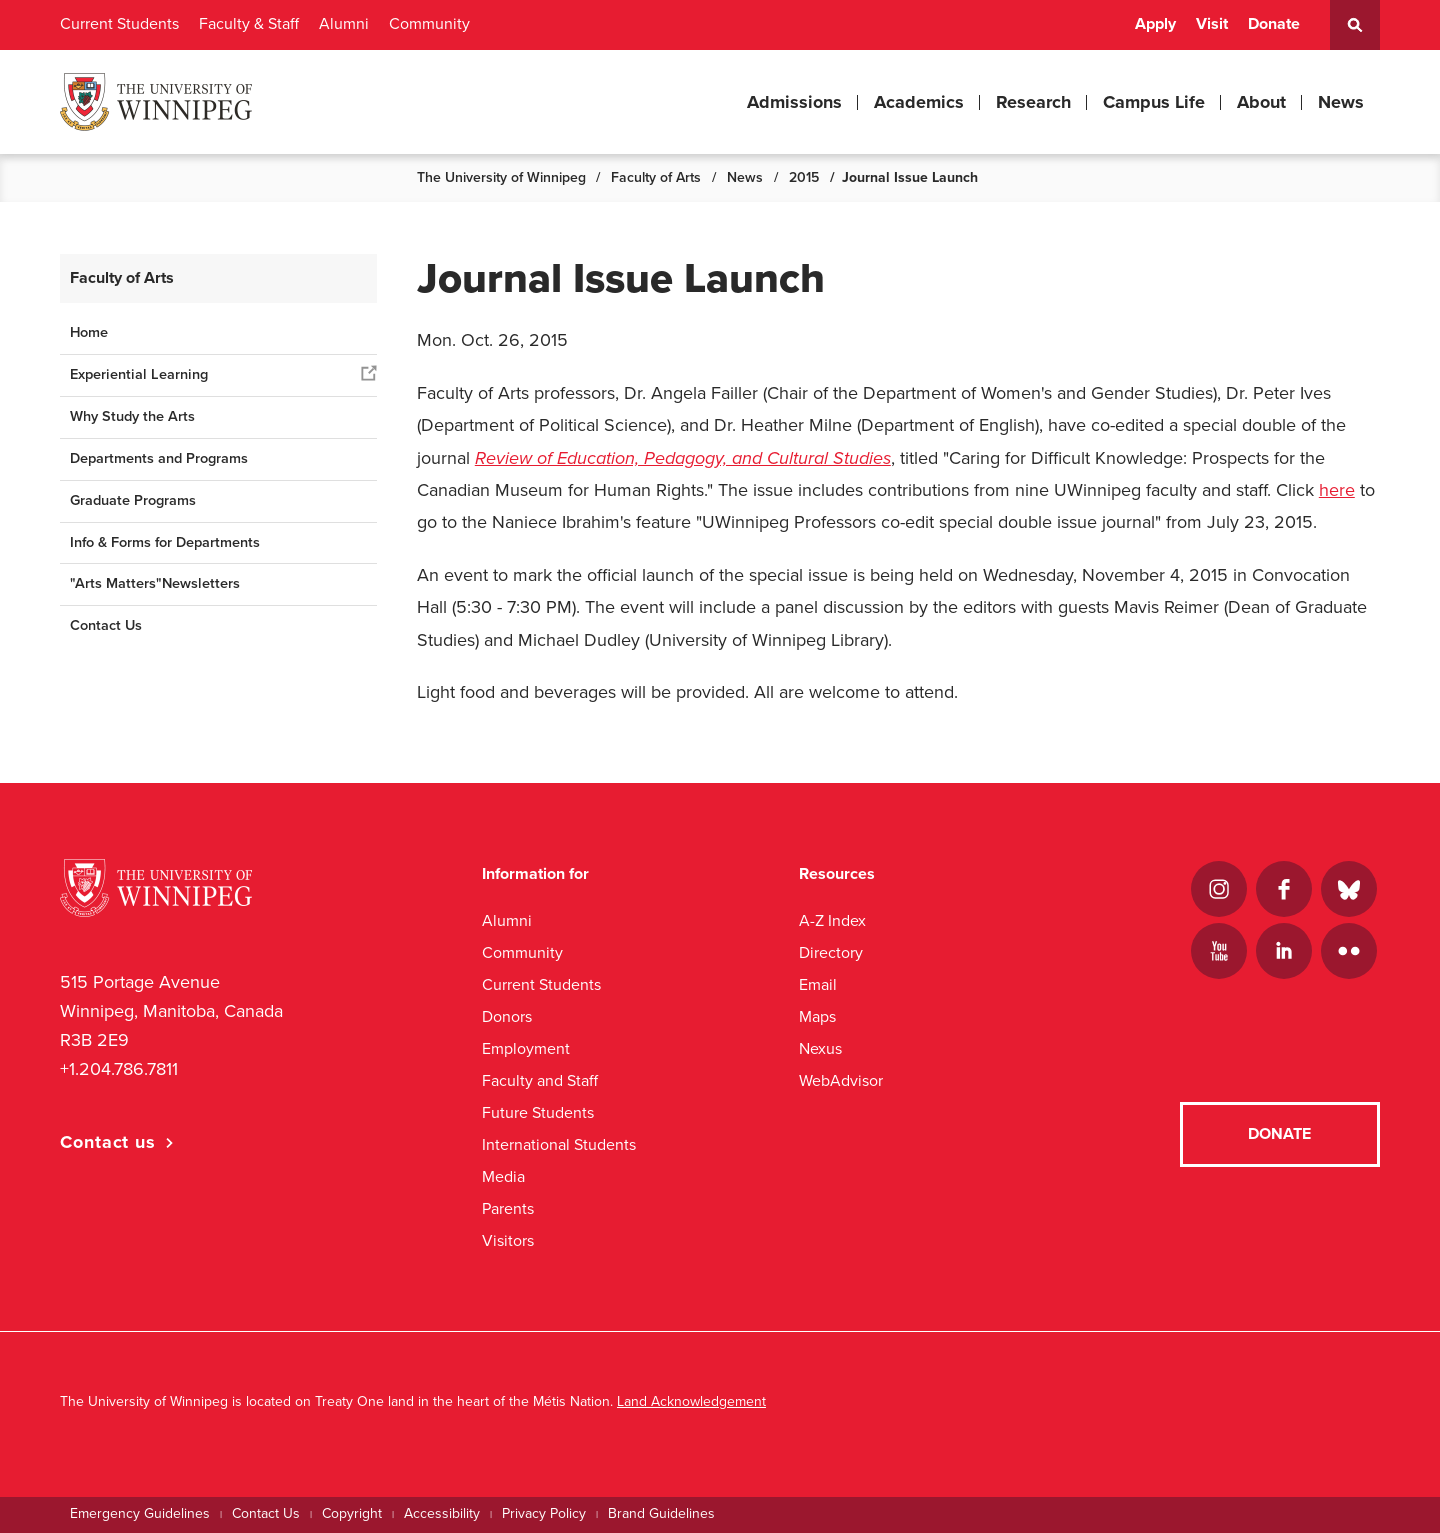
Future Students (538, 1112)
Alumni (344, 24)
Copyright (352, 1513)
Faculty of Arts (656, 177)
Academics (919, 102)
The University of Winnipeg (501, 177)
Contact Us (106, 625)
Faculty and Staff (540, 1080)
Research (1033, 102)
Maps (817, 1016)
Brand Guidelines (661, 1513)
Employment (526, 1048)
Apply (1155, 24)
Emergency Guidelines (140, 1513)
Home (89, 332)
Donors (507, 1016)
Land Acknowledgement (691, 1401)
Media (503, 1176)
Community (429, 24)
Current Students (119, 24)
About (1261, 102)
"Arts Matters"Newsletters (155, 583)
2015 (804, 177)
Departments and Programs (159, 458)
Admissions (794, 102)
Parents (508, 1208)
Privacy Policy (544, 1513)
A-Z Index (832, 920)
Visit (1212, 24)
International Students (559, 1144)
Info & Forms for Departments (165, 542)
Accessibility (442, 1513)
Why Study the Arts (132, 416)
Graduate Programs (133, 500)
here (1337, 490)
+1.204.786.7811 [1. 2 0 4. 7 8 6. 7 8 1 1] (119, 1069)
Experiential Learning (139, 374)
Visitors (508, 1240)
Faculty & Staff (249, 24)
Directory (831, 952)
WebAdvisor (841, 1080)
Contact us (108, 1142)
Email (818, 984)
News (1341, 102)
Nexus (820, 1048)
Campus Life (1154, 102)
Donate (1274, 24)
